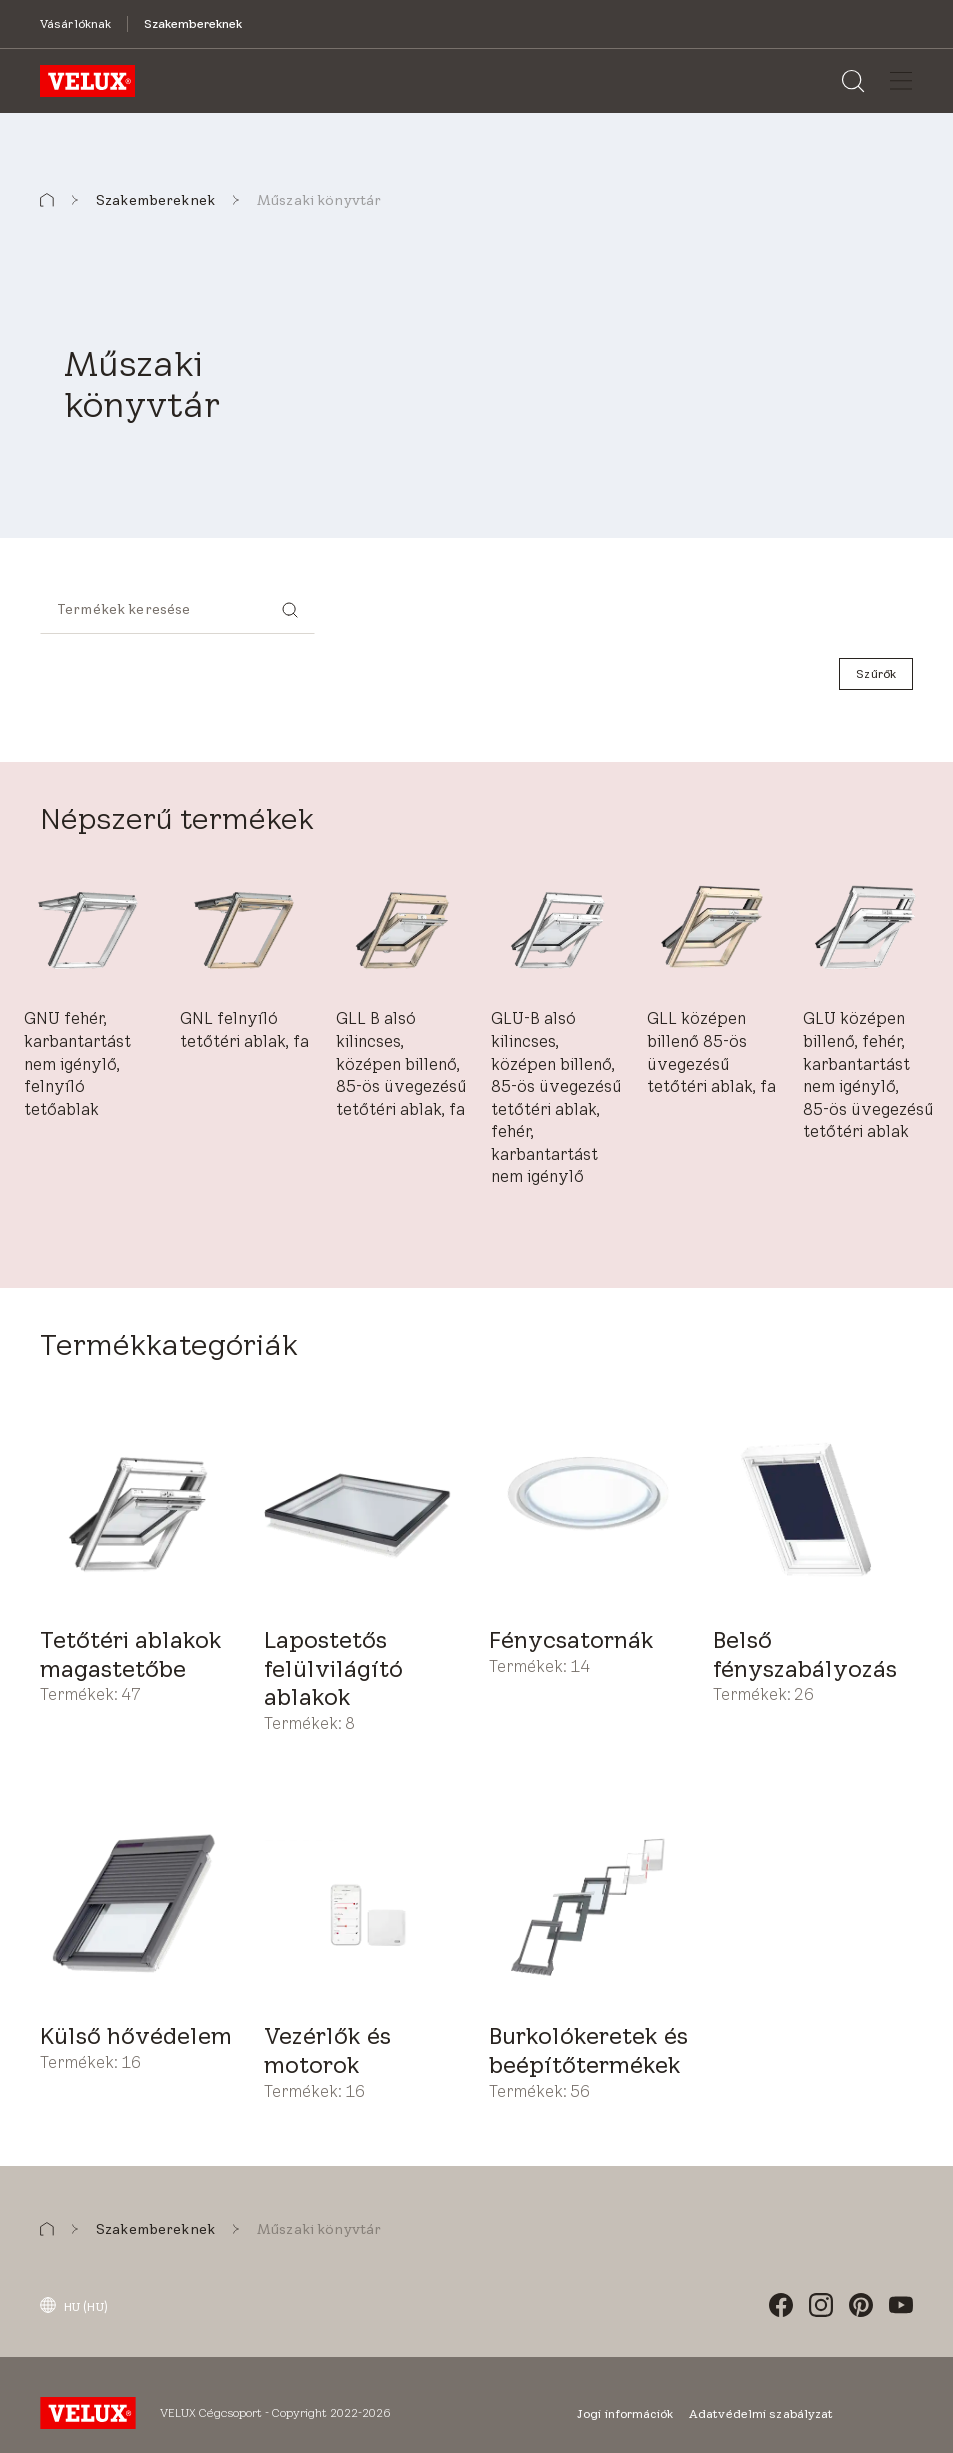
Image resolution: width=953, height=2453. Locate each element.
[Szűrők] (876, 674)
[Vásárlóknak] (75, 23)
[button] (47, 200)
